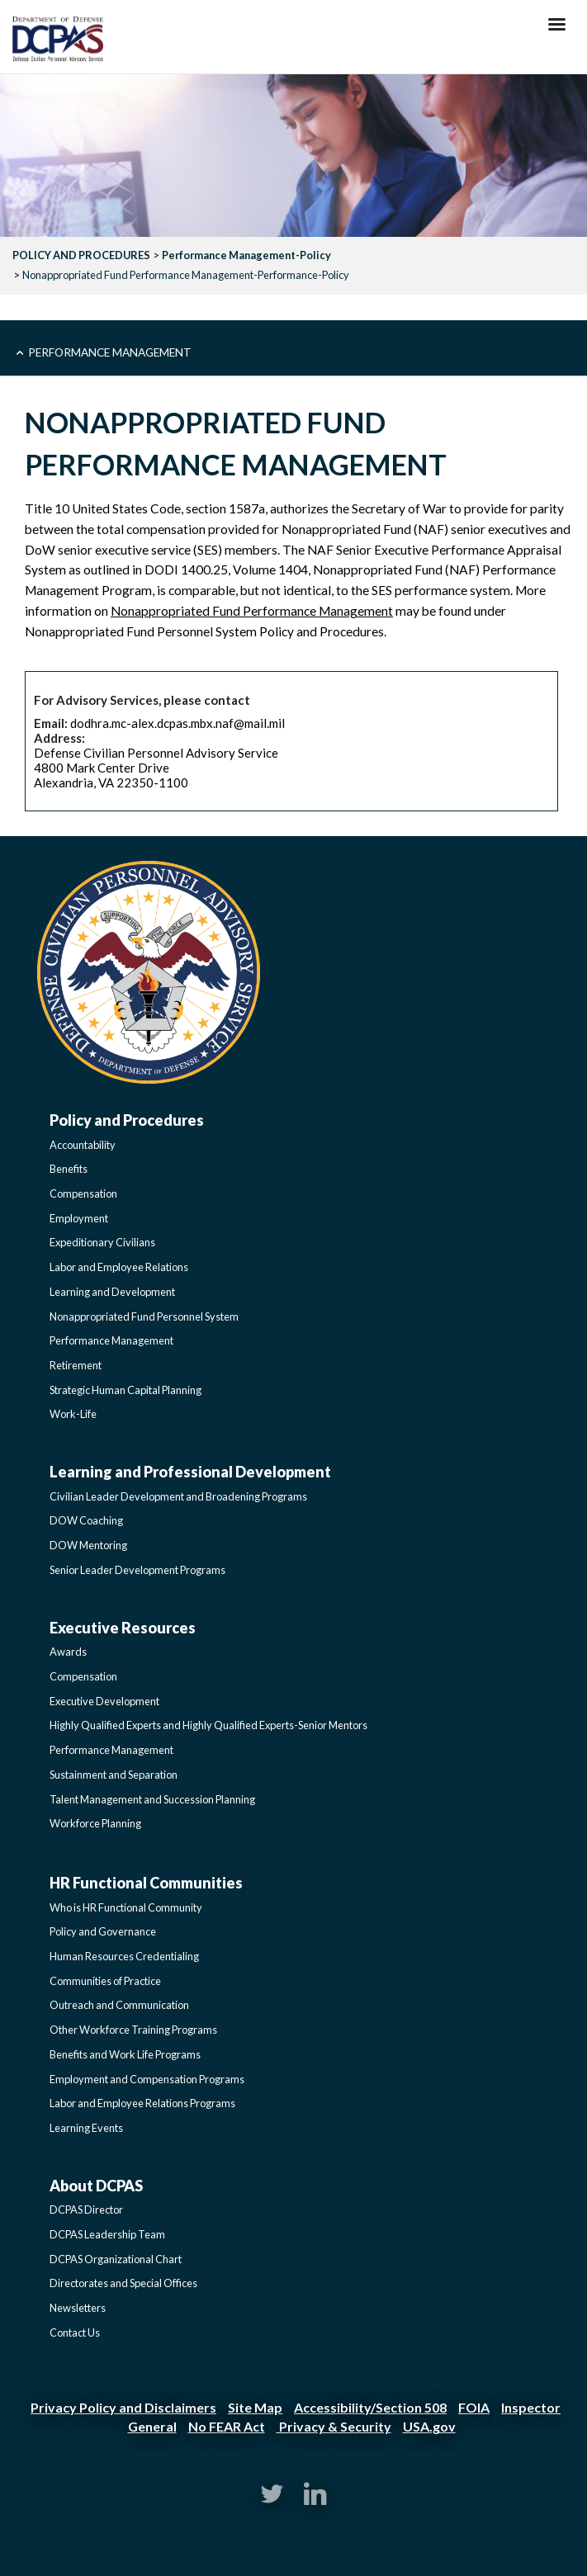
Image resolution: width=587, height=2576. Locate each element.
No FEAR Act (226, 2426)
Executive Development (104, 1701)
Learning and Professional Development (190, 1472)
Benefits (69, 1168)
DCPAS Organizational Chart (116, 2259)
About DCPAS (96, 2186)
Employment (79, 1218)
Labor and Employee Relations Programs (142, 2103)
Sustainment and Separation (114, 1774)
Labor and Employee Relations (119, 1267)
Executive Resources (123, 1628)
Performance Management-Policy (246, 255)
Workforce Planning (95, 1823)
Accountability (83, 1144)
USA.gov (429, 2426)
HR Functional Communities (146, 1883)
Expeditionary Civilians (102, 1242)
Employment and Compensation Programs (147, 2079)
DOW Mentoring (88, 1545)
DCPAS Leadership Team (107, 2234)
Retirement (76, 1365)
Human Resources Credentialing (124, 1956)
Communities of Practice (105, 1981)
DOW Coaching (86, 1520)
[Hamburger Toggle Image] (557, 28)
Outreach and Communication (119, 2004)
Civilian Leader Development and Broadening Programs (178, 1496)
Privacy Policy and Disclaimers (123, 2407)
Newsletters (78, 2307)
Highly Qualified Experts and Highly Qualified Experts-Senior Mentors (208, 1725)
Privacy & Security (334, 2426)
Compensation (83, 1193)
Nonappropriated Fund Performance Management (252, 610)
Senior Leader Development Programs (137, 1569)
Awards (68, 1651)
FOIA (474, 2407)
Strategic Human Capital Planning (125, 1390)
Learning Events (86, 2127)
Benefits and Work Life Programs (125, 2054)
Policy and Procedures (127, 1120)
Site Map (255, 2407)
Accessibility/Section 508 (370, 2407)
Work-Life (73, 1413)
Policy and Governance (103, 1931)
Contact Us (75, 2332)
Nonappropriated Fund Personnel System (144, 1316)
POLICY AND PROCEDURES (81, 255)
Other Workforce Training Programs (133, 2029)
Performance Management (110, 352)
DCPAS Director (86, 2209)
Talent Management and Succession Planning (152, 1799)
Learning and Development (112, 1291)
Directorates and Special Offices (123, 2283)
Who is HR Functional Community (126, 1907)
